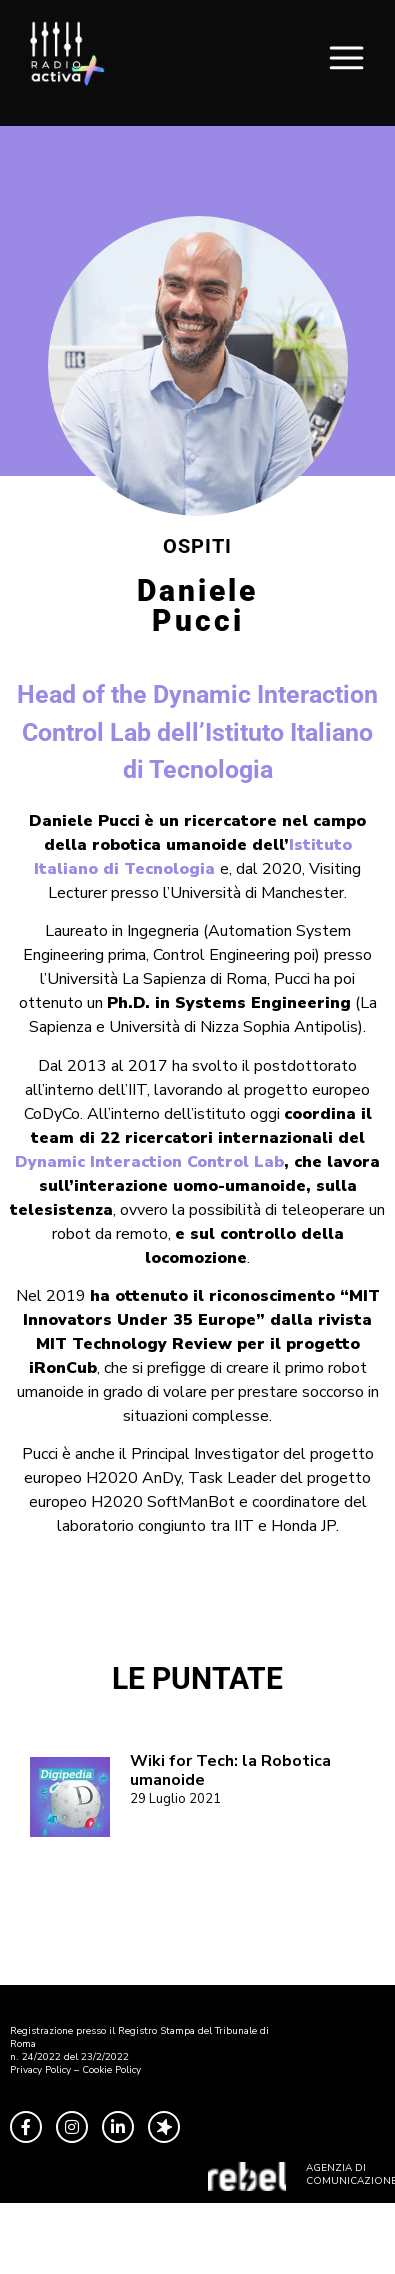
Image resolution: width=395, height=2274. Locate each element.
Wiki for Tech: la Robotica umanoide (230, 1770)
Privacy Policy (40, 2070)
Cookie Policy (111, 2070)
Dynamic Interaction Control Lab (149, 1162)
